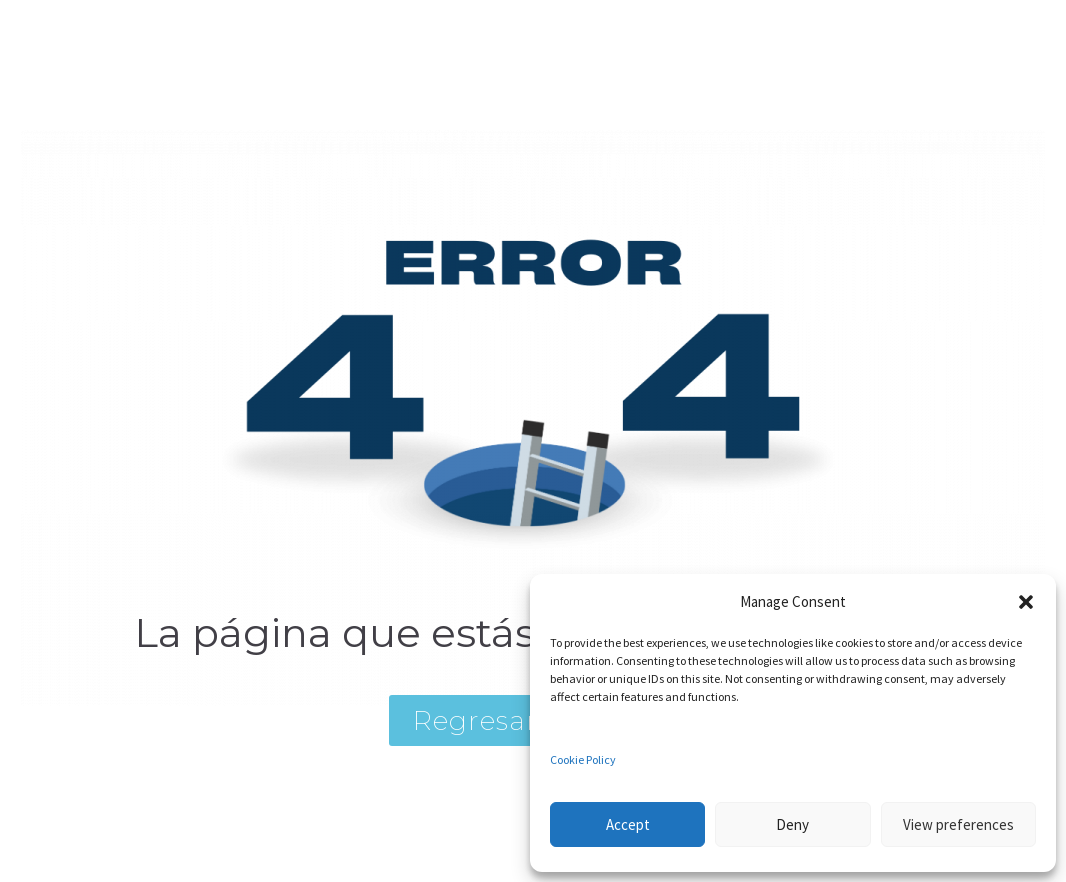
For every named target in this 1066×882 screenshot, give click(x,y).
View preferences (958, 824)
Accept (628, 824)
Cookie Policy (583, 759)
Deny (792, 824)
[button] (1026, 602)
